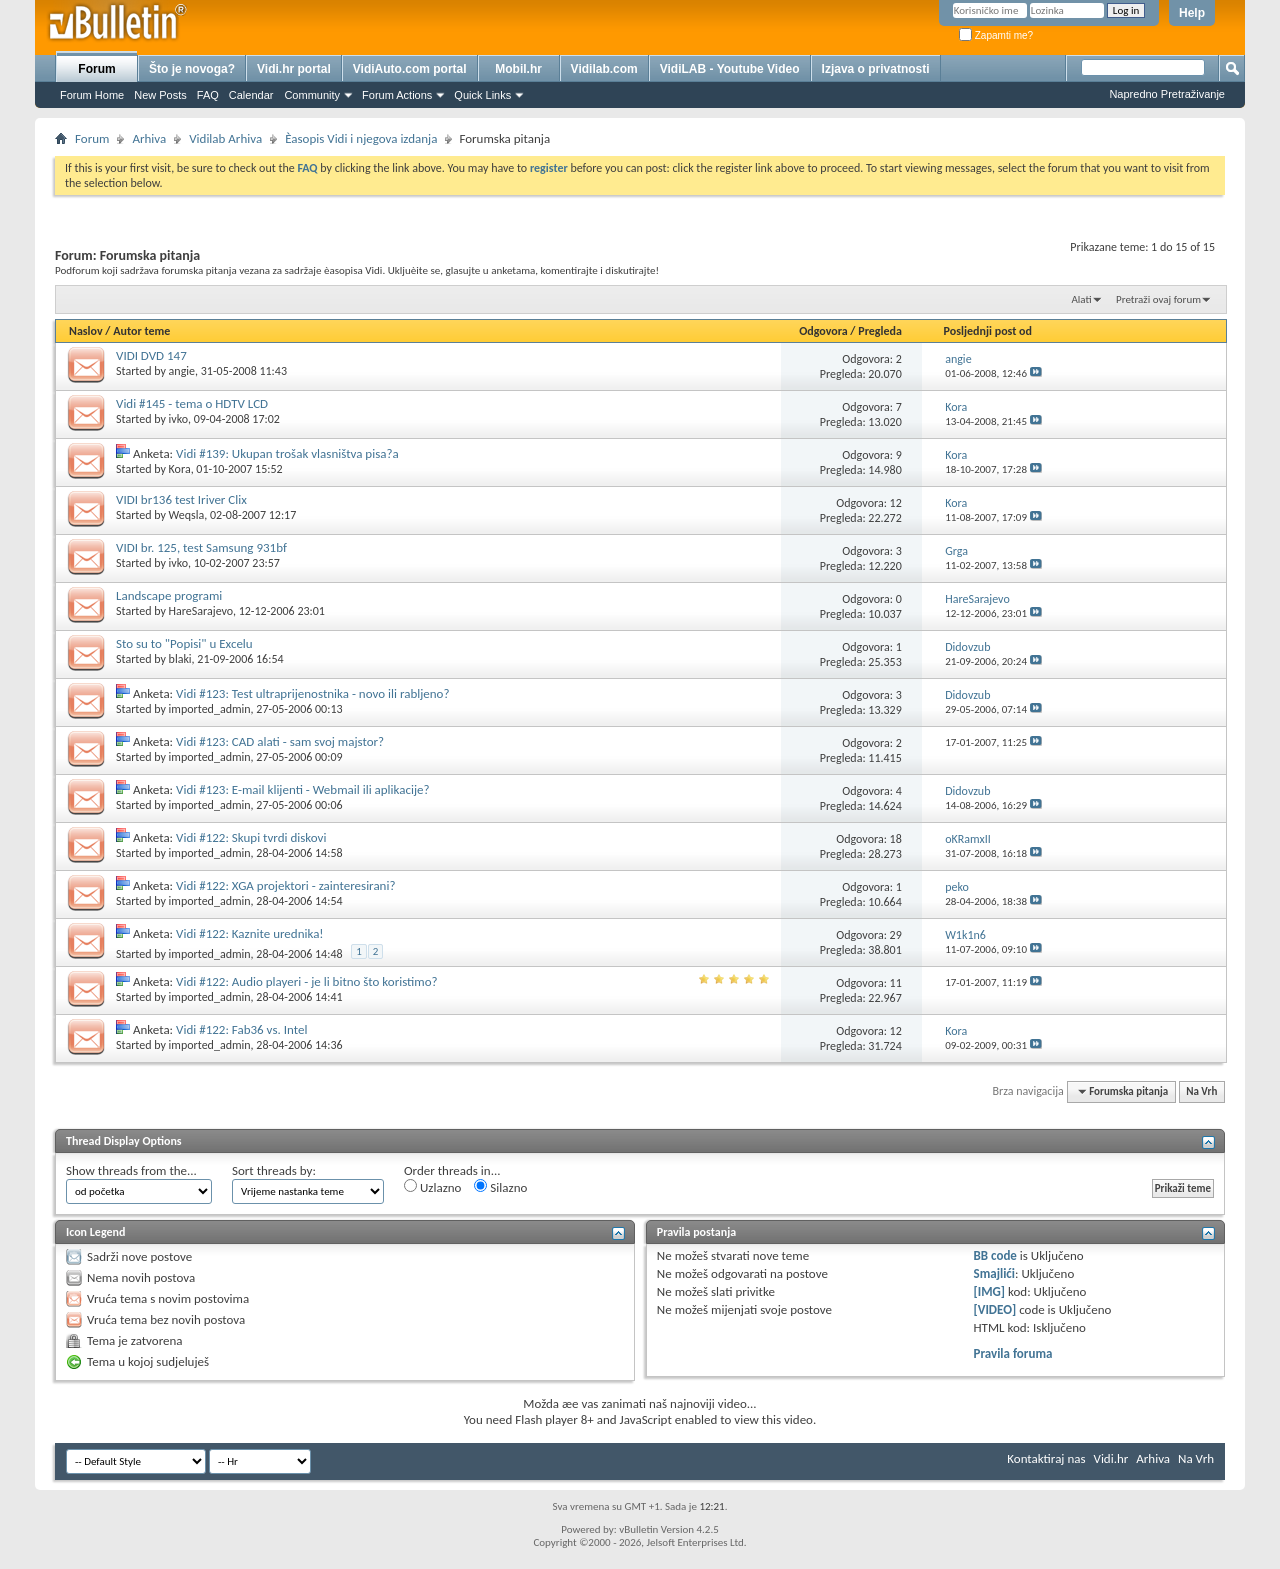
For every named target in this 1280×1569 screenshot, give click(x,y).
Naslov (86, 331)
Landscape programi (169, 595)
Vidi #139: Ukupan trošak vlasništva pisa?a (287, 453)
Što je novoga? (192, 69)
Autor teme (141, 331)
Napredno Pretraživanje (1167, 94)
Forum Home (92, 95)
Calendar (251, 95)
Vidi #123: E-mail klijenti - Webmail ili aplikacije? (303, 789)
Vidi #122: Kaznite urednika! (250, 933)
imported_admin (210, 709)
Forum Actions (397, 95)
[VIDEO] (995, 1309)
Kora (180, 469)
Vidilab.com (604, 69)
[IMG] (990, 1291)
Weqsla (187, 515)
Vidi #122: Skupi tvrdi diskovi (251, 837)
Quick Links (482, 95)
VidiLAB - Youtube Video (730, 69)
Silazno (500, 1187)
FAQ (208, 95)
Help (1192, 13)
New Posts (160, 95)
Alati (1081, 299)
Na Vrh (1201, 1091)
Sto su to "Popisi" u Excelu (184, 643)
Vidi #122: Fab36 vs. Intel (241, 1029)
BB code (995, 1255)
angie (182, 371)
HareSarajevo (201, 611)
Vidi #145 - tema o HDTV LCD (192, 403)
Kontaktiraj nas (1046, 1458)
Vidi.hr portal (294, 69)
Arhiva (149, 138)
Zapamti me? (996, 35)
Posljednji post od (988, 331)
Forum (96, 69)
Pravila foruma (1013, 1353)
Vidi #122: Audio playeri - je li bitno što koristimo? (307, 981)
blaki (180, 659)
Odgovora (823, 331)
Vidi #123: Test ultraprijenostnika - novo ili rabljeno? (312, 693)
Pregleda (880, 331)
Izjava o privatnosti (876, 69)
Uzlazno (432, 1187)
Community (312, 95)
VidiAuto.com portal (410, 69)
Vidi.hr (1111, 1458)
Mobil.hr (518, 69)
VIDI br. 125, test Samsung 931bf (201, 547)
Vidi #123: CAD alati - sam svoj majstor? (280, 741)
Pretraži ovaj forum (1158, 299)
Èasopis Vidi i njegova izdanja (361, 138)
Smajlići (994, 1273)
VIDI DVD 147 (151, 355)
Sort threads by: (274, 1170)
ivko (178, 419)
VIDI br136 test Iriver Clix (181, 499)
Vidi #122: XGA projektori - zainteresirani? (285, 885)
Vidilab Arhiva (225, 138)
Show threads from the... (131, 1170)
